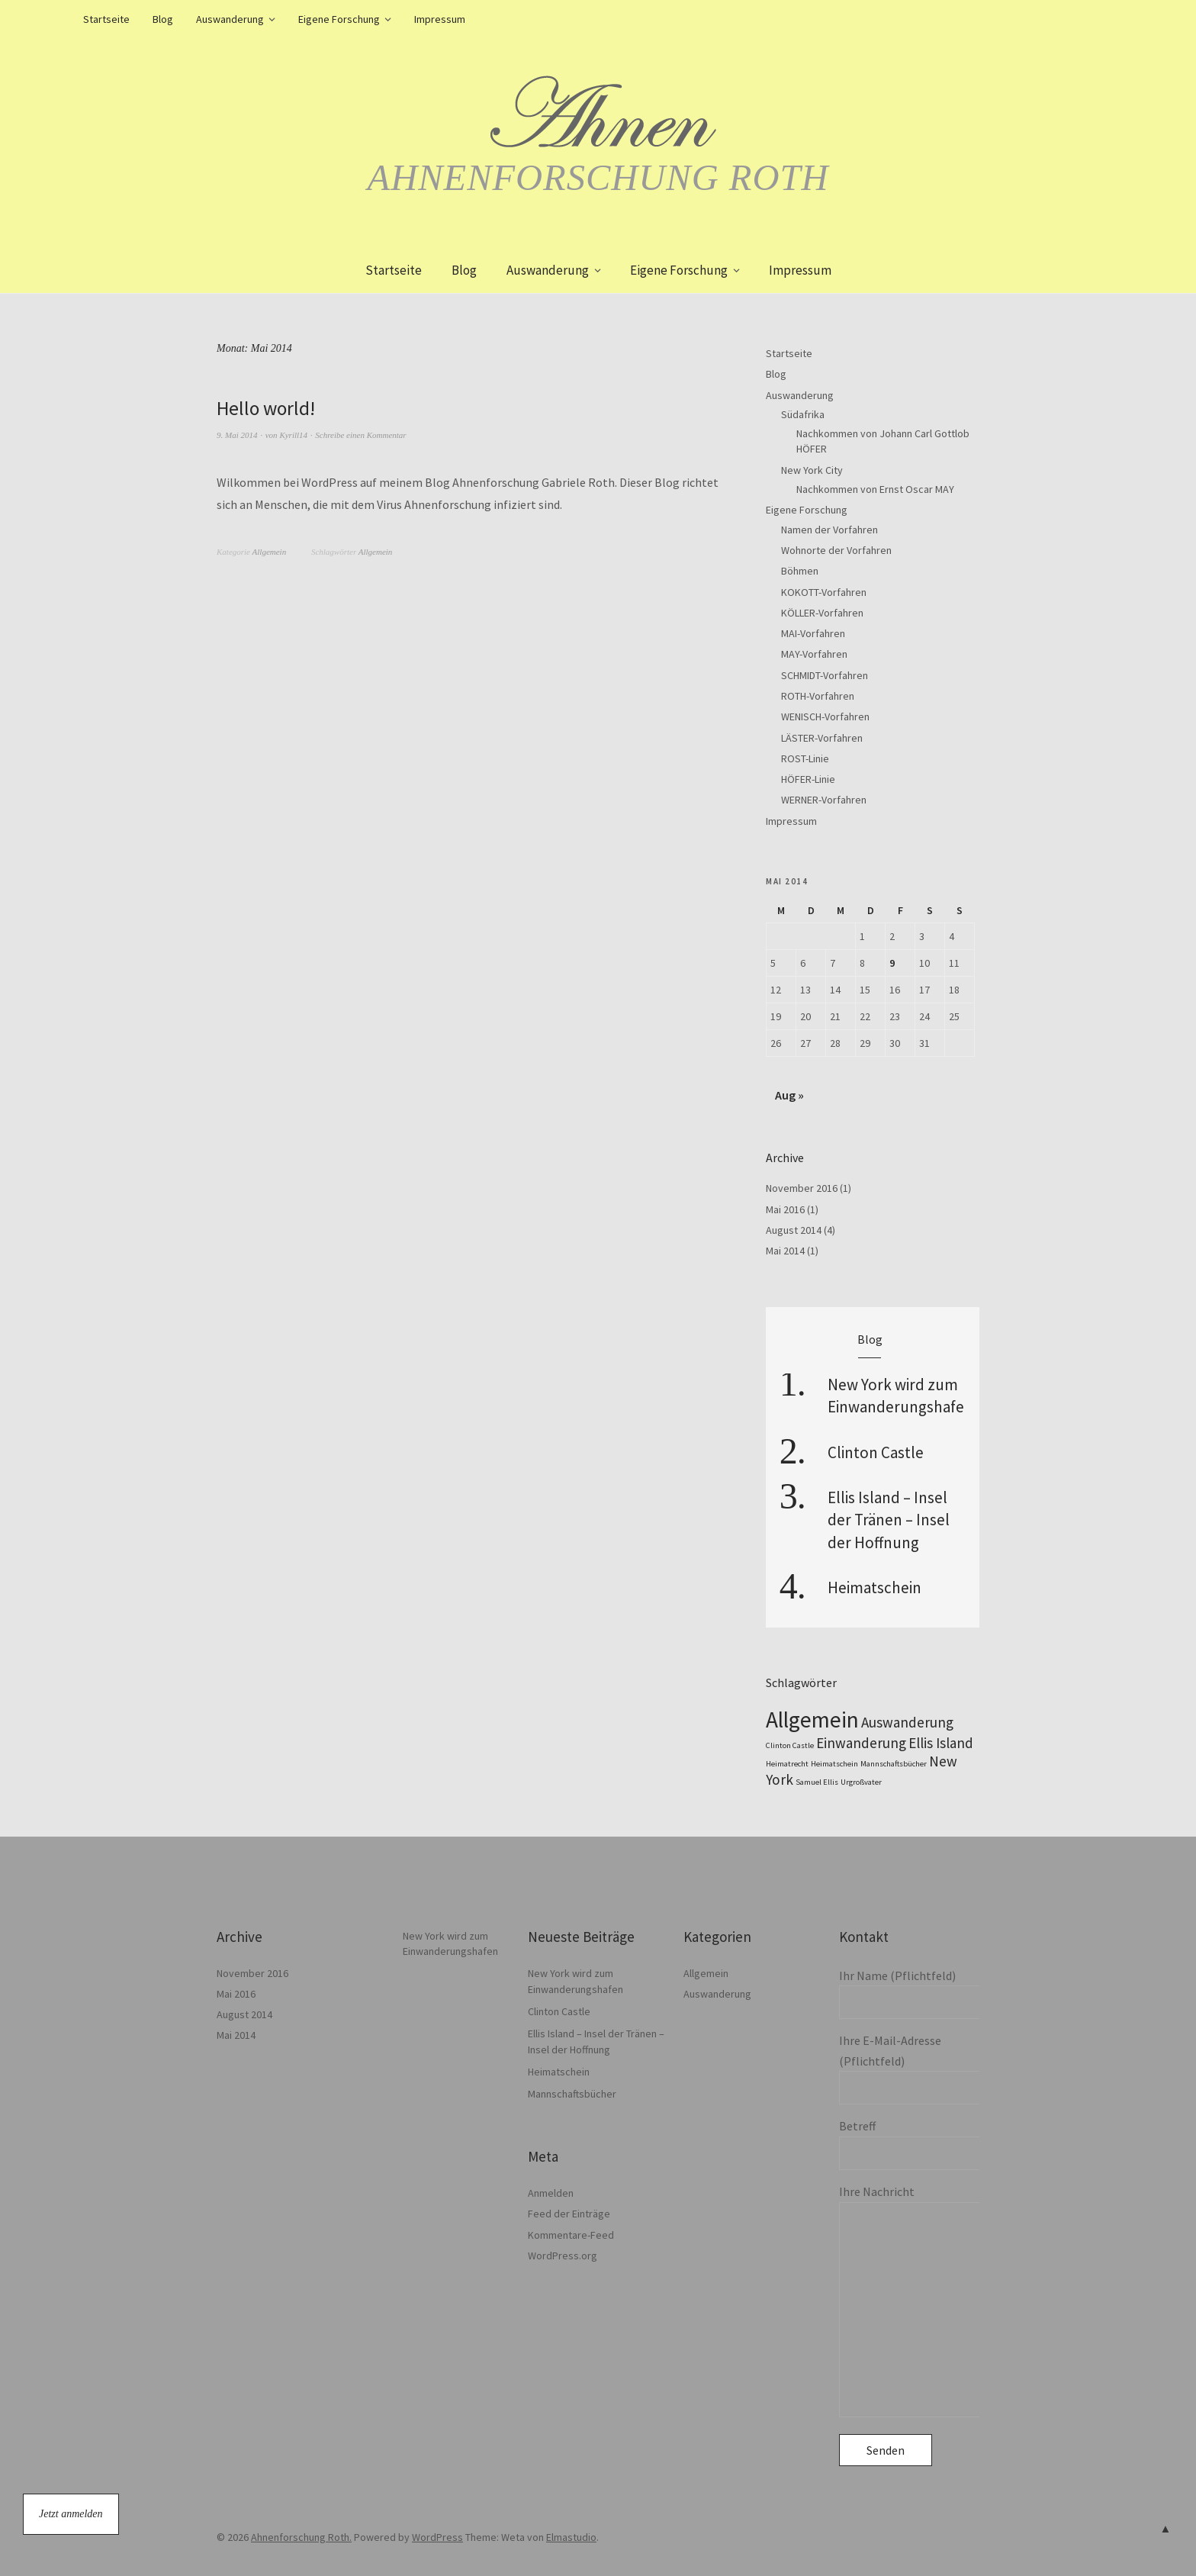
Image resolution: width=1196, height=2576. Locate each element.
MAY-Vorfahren (814, 654)
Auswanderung (230, 19)
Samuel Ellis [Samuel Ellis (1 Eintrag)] (817, 1782)
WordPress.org (562, 2255)
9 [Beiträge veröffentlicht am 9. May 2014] (892, 963)
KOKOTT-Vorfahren (823, 592)
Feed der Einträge (569, 2213)
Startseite (106, 19)
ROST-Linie (805, 758)
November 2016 (802, 1188)
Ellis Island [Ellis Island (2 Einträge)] (940, 1743)
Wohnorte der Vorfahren (836, 550)
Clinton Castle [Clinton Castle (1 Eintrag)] (790, 1745)
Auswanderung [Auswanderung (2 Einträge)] (907, 1722)
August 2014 (793, 1230)
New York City (812, 470)
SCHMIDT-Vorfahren (824, 675)
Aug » (789, 1095)
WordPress (437, 2537)
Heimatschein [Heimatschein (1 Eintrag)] (834, 1764)
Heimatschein (874, 1587)
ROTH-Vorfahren (817, 696)
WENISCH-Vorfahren (825, 716)
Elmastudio (571, 2537)
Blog (163, 19)
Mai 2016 (785, 1209)
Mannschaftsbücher (572, 2094)
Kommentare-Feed (571, 2235)
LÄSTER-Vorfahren (822, 738)
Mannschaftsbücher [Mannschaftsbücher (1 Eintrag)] (893, 1764)
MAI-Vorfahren (813, 633)
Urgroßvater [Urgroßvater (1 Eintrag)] (861, 1782)
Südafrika (803, 414)
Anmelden (551, 2193)
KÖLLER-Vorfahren (822, 613)
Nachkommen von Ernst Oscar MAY (875, 489)
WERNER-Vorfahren (823, 800)
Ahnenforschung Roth (597, 177)
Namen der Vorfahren (829, 529)
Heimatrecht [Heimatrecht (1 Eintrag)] (787, 1764)
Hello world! (267, 407)
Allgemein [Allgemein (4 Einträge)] (812, 1719)
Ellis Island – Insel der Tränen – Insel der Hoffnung (889, 1520)
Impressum (439, 19)
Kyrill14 (293, 434)
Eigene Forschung (339, 19)
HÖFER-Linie (808, 779)
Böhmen (799, 571)
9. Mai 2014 (237, 434)
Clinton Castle (876, 1452)
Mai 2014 (785, 1250)
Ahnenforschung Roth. (301, 2537)
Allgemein (269, 551)
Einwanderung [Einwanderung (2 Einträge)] (861, 1743)
